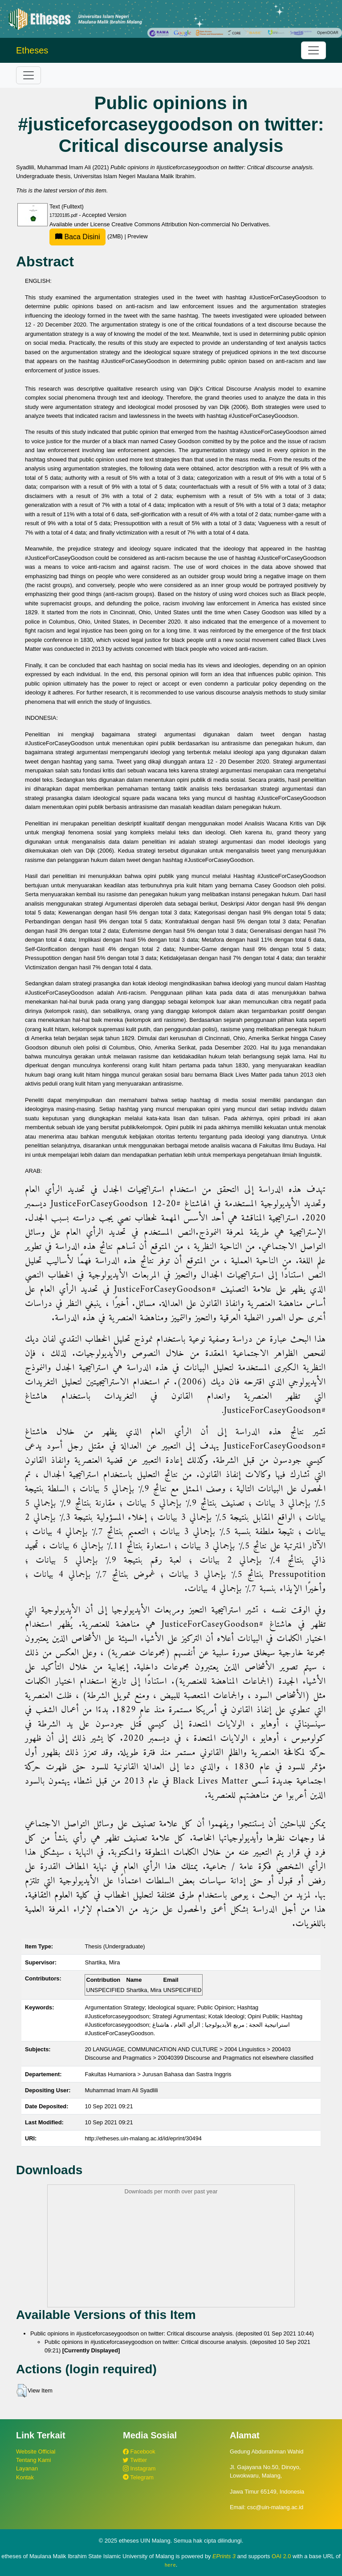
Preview (137, 236)
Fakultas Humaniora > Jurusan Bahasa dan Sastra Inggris (158, 2074)
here (170, 2565)
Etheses (32, 50)
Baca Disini (77, 237)
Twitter (135, 2460)
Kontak (25, 2477)
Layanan (27, 2468)
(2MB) (86, 236)
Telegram (138, 2477)
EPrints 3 (224, 2556)
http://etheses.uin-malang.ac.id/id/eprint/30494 (143, 2138)
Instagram (139, 2468)
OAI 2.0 (281, 2556)
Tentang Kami (33, 2460)
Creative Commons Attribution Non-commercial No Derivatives (190, 224)
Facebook (139, 2451)
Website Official (35, 2451)
